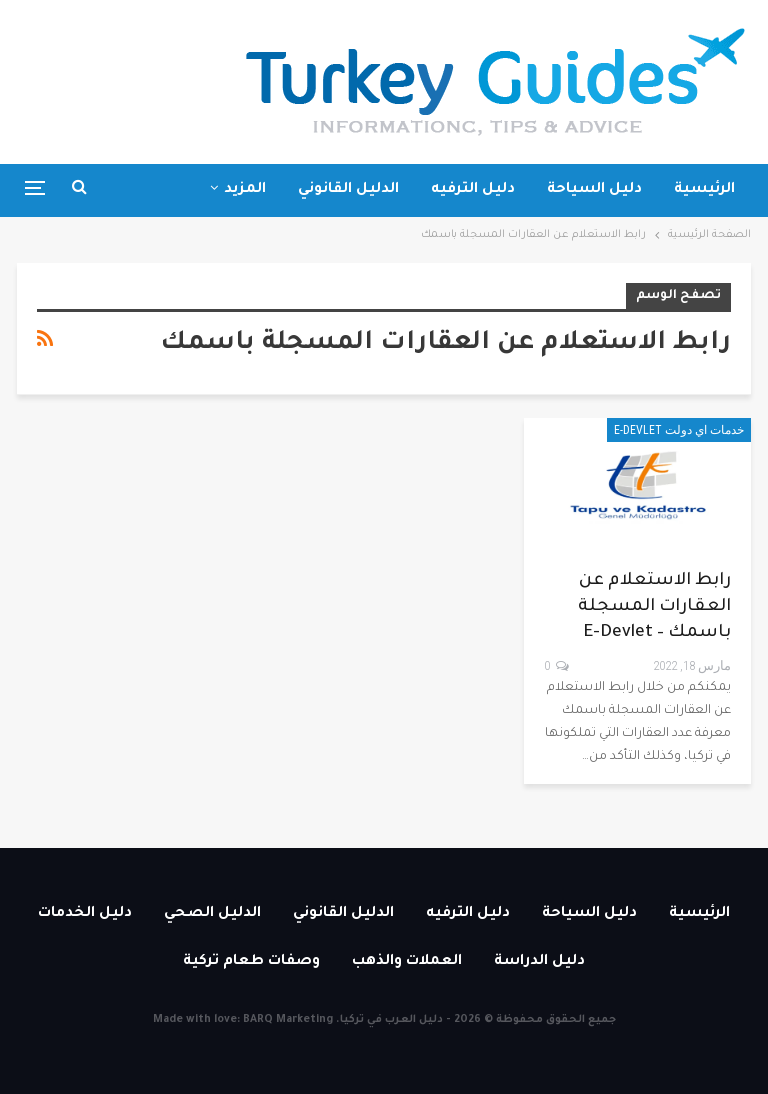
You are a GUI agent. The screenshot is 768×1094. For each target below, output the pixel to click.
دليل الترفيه (473, 190)
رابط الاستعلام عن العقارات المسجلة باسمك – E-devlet (654, 607)
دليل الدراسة (539, 962)
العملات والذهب (407, 962)
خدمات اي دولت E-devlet (679, 430)
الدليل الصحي (212, 914)
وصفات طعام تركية (251, 962)
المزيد (245, 190)
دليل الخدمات (85, 914)
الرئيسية (704, 190)
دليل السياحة (594, 190)
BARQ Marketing (288, 1020)
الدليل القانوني (348, 190)
